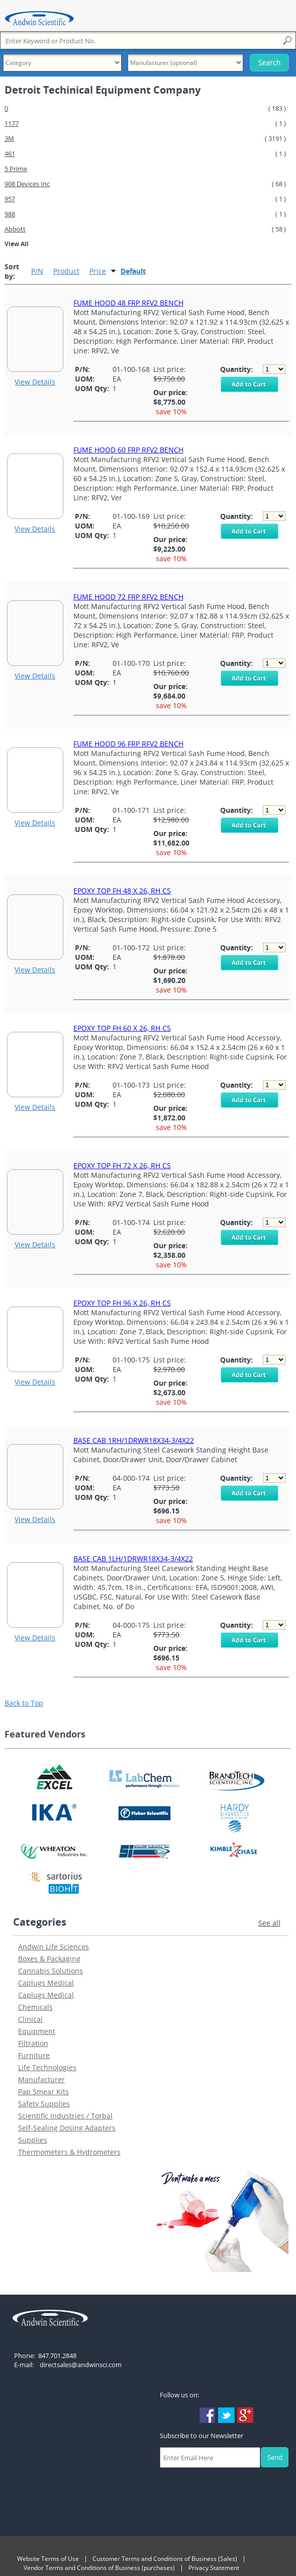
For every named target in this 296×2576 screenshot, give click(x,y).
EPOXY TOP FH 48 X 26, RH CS (122, 890)
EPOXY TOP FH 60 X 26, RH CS (122, 1028)
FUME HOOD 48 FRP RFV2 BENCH (128, 303)
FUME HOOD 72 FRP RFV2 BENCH (128, 596)
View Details (35, 382)
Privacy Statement (213, 2567)
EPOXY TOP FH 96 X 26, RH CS (122, 1303)
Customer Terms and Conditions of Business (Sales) (164, 2558)
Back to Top (24, 1703)
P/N (37, 271)
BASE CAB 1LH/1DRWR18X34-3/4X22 (133, 1558)
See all (269, 1923)
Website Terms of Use (48, 2558)
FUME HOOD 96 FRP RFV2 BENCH (128, 743)
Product (66, 271)
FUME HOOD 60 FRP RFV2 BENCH (128, 449)
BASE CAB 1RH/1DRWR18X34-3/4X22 (133, 1440)
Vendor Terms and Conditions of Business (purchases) (99, 2567)
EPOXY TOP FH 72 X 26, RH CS (122, 1165)
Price (97, 271)
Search (268, 62)
